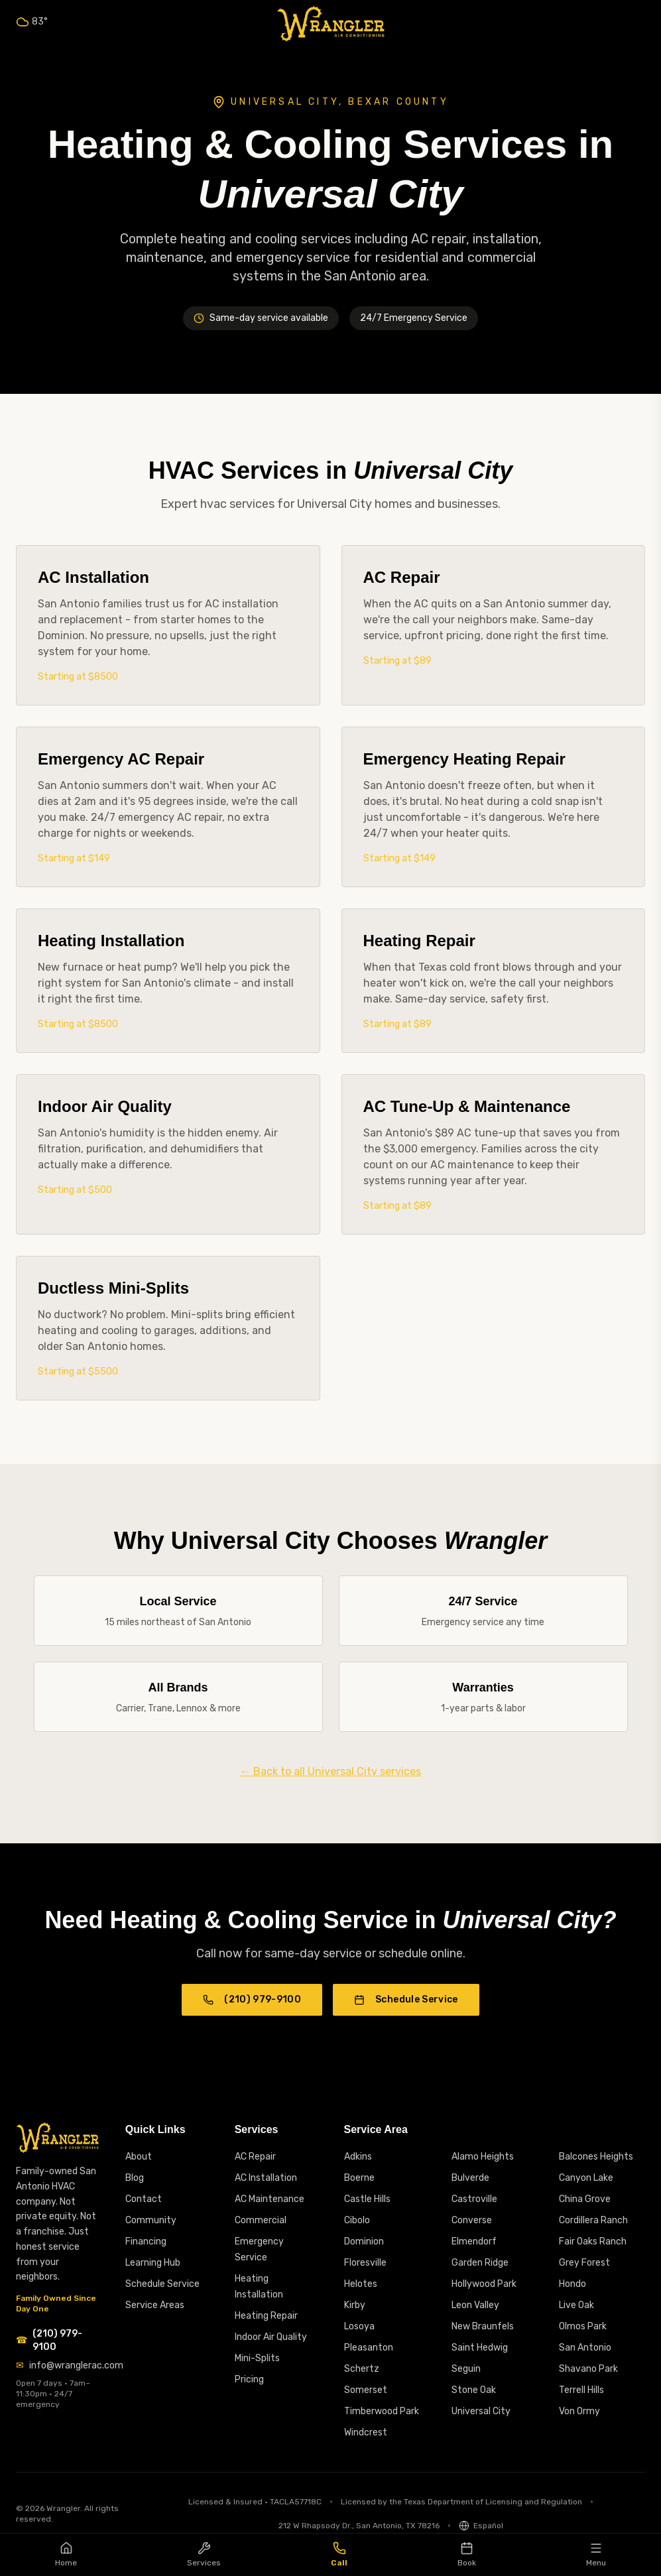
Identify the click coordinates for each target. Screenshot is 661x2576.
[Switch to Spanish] (481, 2525)
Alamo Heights (482, 2156)
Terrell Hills (581, 2390)
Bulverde (470, 2177)
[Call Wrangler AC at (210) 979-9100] (57, 2340)
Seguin (466, 2368)
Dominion (364, 2241)
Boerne (359, 2177)
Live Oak (576, 2305)
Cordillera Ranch (593, 2220)
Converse (471, 2220)
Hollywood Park (483, 2284)
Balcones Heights (596, 2156)
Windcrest (365, 2432)
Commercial (260, 2220)
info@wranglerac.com (76, 2365)
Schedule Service (406, 1999)
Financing (145, 2241)
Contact (143, 2199)
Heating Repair (266, 2315)
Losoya (359, 2326)
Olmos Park (583, 2326)
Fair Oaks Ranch (593, 2241)
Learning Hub (152, 2262)
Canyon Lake (586, 2177)
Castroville (474, 2199)
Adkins (358, 2156)
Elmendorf (474, 2241)
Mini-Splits (257, 2358)
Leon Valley (475, 2305)
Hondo (572, 2284)
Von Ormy (579, 2411)
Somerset (365, 2390)
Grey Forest (584, 2262)
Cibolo (357, 2220)
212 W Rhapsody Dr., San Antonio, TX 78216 (359, 2525)
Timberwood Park (381, 2411)
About (138, 2156)
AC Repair (255, 2156)
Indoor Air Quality (271, 2337)
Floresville (365, 2262)
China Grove (585, 2199)
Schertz (361, 2368)
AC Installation (266, 2177)
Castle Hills (367, 2199)
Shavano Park (588, 2368)
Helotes (360, 2284)
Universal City (481, 2411)
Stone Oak (473, 2390)
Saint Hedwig (479, 2347)
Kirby (354, 2305)
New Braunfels (482, 2326)
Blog (134, 2177)
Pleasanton (368, 2347)
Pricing (249, 2379)
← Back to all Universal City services (330, 1771)
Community (150, 2220)
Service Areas (154, 2305)
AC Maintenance (269, 2199)
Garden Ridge (480, 2262)
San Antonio (585, 2347)
